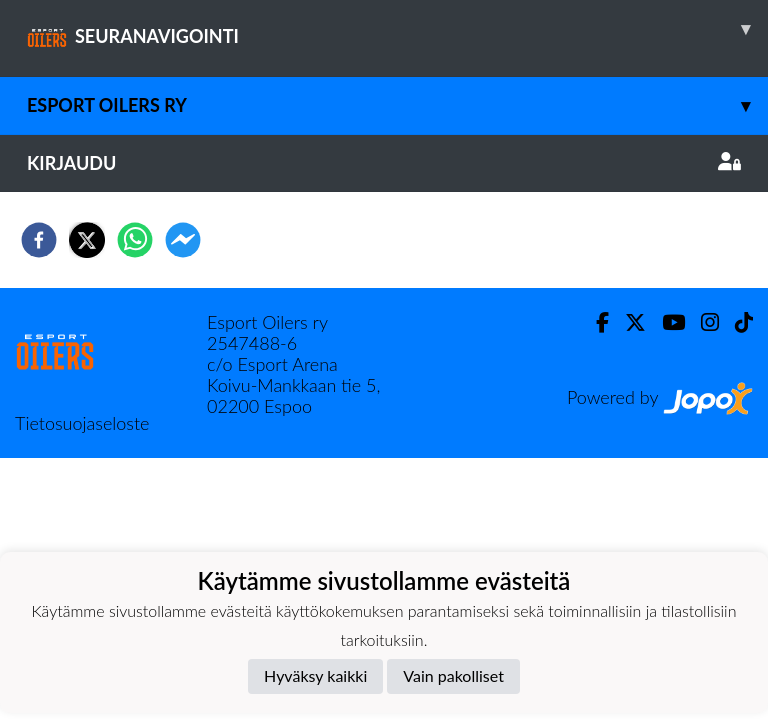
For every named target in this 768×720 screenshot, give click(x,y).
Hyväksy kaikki (315, 675)
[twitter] (87, 240)
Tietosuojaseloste (82, 423)
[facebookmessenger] (183, 240)
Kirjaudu (384, 163)
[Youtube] (665, 322)
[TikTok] (736, 322)
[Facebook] (594, 322)
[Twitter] (627, 322)
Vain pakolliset (453, 675)
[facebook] (39, 240)
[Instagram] (702, 322)
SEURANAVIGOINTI (397, 29)
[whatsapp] (135, 240)
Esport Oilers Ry (397, 105)
